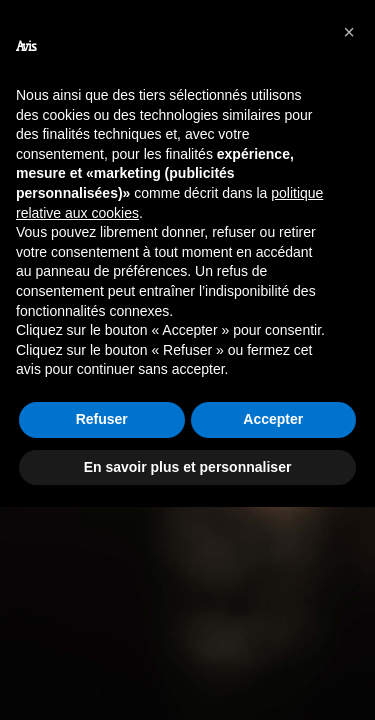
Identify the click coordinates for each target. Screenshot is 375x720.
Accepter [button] (273, 419)
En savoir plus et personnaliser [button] (188, 467)
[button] (349, 32)
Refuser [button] (102, 419)
